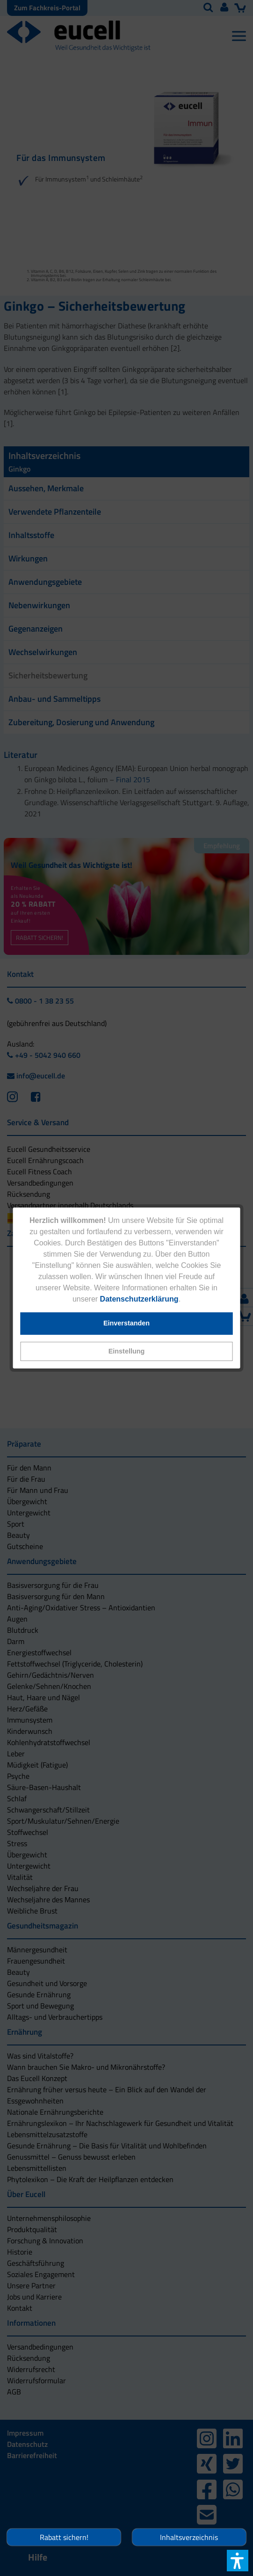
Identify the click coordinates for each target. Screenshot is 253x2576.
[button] (126, 1351)
